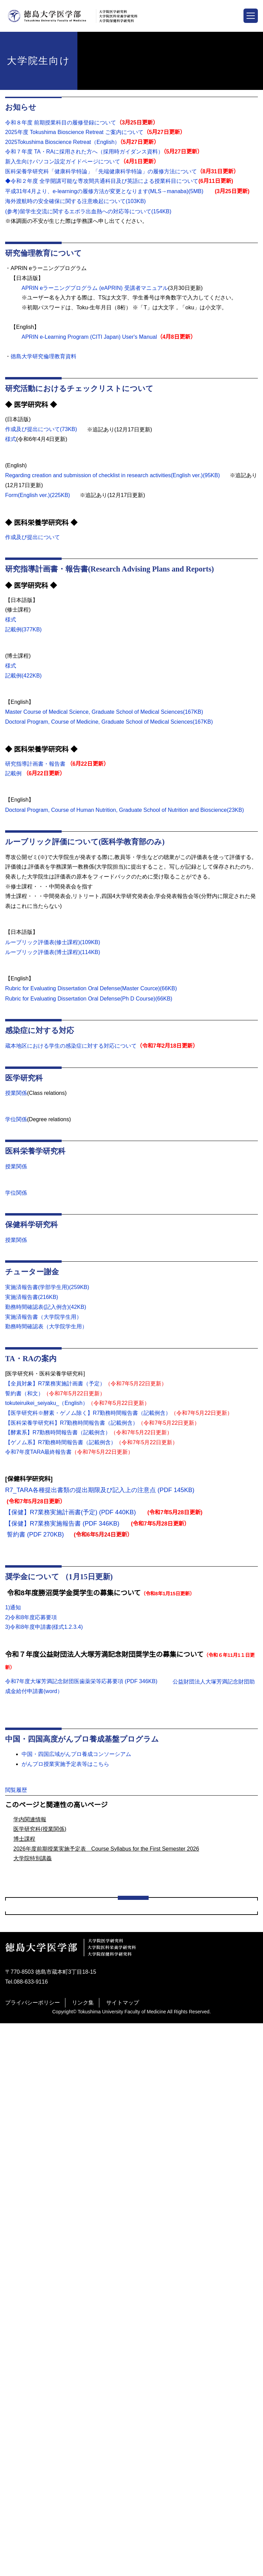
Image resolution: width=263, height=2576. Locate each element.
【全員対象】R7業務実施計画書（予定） (55, 1389)
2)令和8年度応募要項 (31, 1623)
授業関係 (16, 1099)
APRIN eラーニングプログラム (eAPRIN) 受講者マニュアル (94, 287)
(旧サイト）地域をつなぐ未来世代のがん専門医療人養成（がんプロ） (102, 2260)
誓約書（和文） (24, 1399)
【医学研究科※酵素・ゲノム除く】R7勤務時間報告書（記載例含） (88, 1418)
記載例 (13, 771)
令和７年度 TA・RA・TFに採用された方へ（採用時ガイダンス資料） (102, 2165)
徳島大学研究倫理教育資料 (47, 356)
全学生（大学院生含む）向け (42, 2030)
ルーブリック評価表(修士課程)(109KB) (53, 949)
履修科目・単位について (46, 2152)
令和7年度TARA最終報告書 (38, 1457)
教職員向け (20, 2446)
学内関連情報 (29, 1916)
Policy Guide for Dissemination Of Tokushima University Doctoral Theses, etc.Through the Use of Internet (131, 2414)
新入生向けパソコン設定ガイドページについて (62, 162)
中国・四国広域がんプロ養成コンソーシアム (80, 1759)
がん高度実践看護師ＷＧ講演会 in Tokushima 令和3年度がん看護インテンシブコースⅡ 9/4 (130, 2098)
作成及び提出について (32, 536)
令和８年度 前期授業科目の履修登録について (60, 123)
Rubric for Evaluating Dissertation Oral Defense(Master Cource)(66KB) (94, 995)
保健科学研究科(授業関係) (48, 2247)
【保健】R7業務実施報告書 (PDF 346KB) (61, 1528)
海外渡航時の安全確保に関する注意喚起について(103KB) (75, 201)
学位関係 (16, 1125)
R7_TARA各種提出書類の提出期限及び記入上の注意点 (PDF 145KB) (98, 1495)
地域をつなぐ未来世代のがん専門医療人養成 (71, 2274)
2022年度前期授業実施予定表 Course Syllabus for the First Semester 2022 (111, 2342)
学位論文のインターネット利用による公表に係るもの (82, 2433)
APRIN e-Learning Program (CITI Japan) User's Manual (90, 336)
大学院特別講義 (32, 1955)
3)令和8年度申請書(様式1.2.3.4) (44, 1632)
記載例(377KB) (23, 628)
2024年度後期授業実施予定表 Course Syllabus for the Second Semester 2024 (115, 2314)
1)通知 (13, 1613)
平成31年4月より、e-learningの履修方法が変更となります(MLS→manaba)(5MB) (105, 191)
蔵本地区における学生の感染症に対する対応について (71, 1051)
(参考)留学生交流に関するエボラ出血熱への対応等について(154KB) (88, 210)
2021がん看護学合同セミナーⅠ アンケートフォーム (82, 2179)
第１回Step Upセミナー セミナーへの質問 (70, 2084)
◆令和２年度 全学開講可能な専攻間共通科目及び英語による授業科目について (101, 181)
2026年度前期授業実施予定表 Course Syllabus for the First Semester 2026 (108, 1946)
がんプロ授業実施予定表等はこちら (65, 1769)
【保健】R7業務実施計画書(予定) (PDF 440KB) (70, 1517)
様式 (10, 438)
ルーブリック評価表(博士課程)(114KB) (53, 958)
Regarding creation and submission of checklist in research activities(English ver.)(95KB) (117, 474)
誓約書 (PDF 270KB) (35, 1539)
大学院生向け (23, 2057)
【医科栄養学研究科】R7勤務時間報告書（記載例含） (71, 1428)
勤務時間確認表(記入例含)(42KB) (46, 1313)
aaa (20, 2071)
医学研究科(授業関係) (40, 1926)
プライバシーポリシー (32, 2555)
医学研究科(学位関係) (43, 2206)
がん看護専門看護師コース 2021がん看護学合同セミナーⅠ (88, 2111)
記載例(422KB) (23, 673)
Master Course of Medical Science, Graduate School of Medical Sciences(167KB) (106, 710)
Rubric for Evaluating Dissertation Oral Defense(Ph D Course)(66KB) (91, 1004)
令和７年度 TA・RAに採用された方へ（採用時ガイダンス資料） (83, 152)
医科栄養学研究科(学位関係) (51, 2220)
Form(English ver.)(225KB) (38, 493)
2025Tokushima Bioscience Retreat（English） (65, 142)
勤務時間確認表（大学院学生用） (46, 1332)
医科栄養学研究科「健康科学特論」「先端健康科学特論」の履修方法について (99, 171)
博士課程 (24, 1936)
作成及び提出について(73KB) (41, 428)
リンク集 (83, 2555)
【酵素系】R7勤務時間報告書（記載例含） (57, 1438)
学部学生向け (23, 2044)
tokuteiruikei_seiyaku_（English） (49, 1409)
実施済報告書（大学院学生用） (43, 1322)
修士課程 (27, 2287)
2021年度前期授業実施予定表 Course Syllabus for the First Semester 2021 (111, 2328)
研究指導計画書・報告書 (35, 761)
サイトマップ (122, 2555)
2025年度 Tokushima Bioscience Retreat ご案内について (76, 132)
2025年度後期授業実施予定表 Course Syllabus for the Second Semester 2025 (115, 2369)
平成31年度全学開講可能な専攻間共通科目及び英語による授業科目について (109, 2396)
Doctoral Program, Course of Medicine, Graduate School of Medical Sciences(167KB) (113, 719)
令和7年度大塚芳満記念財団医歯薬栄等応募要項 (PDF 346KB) (81, 1686)
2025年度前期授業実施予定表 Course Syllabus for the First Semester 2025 (111, 2355)
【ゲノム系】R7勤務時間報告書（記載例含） (60, 1448)
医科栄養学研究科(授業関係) (51, 2233)
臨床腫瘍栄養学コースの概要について (62, 2138)
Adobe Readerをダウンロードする (109, 1831)
